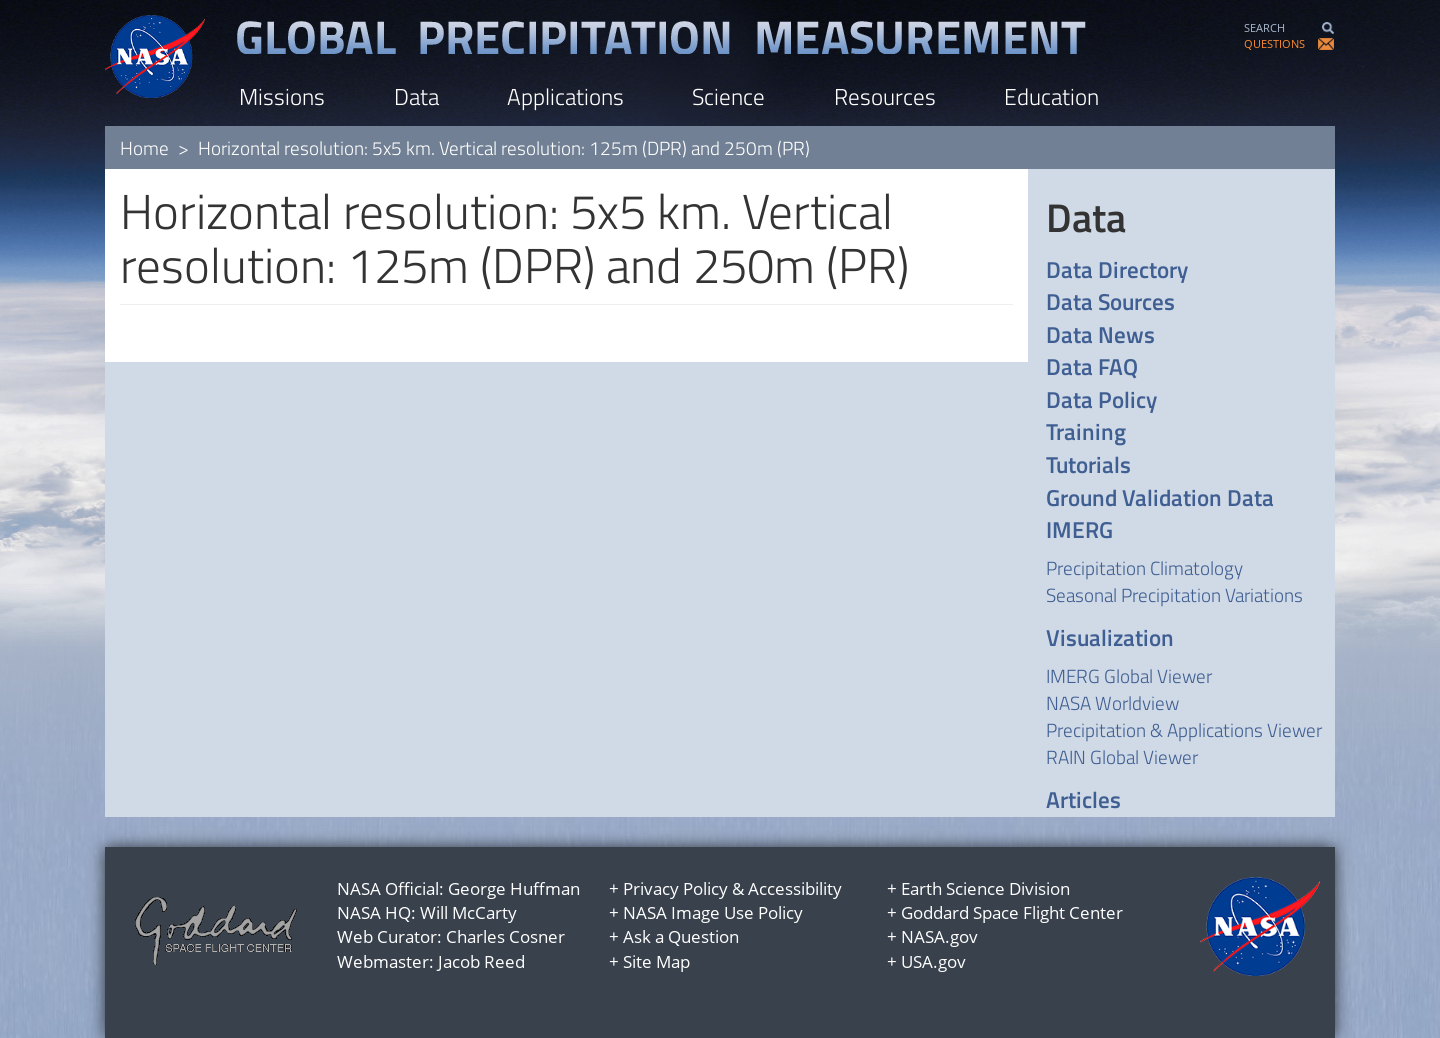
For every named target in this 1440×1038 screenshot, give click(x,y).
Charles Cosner (505, 936)
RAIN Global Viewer (1122, 756)
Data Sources (1110, 302)
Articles (1083, 800)
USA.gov (933, 961)
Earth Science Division (985, 888)
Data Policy (1101, 400)
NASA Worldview (1112, 702)
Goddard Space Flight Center (1012, 912)
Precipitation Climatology (1144, 567)
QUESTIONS (1274, 43)
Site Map (656, 961)
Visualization (1110, 638)
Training (1086, 432)
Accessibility (795, 888)
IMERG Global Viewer (1129, 675)
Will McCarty (468, 912)
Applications (565, 96)
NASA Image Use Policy (713, 912)
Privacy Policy (675, 888)
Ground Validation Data (1160, 498)
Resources (885, 96)
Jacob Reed (481, 961)
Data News (1100, 335)
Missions (282, 96)
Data (416, 96)
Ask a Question (681, 936)
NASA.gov (939, 936)
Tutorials (1088, 465)
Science (728, 96)
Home (144, 147)
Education (1051, 96)
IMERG (1079, 530)
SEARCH (1264, 27)
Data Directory (1117, 270)
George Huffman (514, 888)
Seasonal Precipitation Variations (1174, 594)
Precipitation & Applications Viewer (1184, 729)
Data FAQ (1092, 367)
